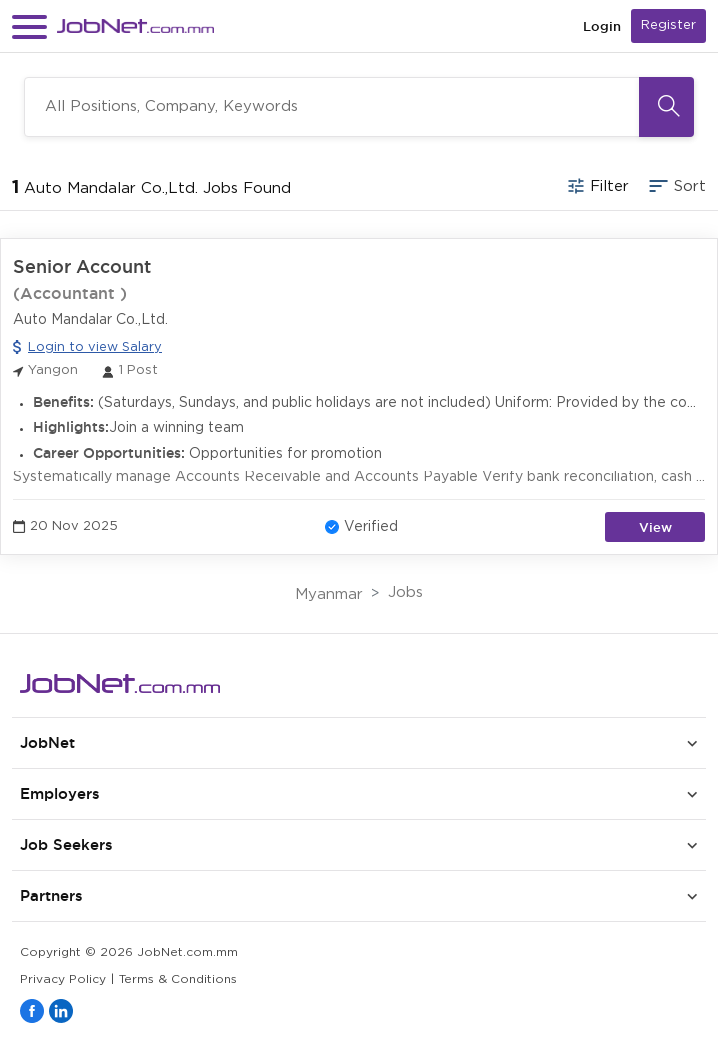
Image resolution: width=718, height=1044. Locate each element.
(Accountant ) (70, 293)
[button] (29, 26)
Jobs (405, 592)
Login (602, 26)
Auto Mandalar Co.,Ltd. (90, 320)
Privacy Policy (63, 979)
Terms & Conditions (178, 979)
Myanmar (329, 594)
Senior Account (82, 266)
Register (668, 25)
